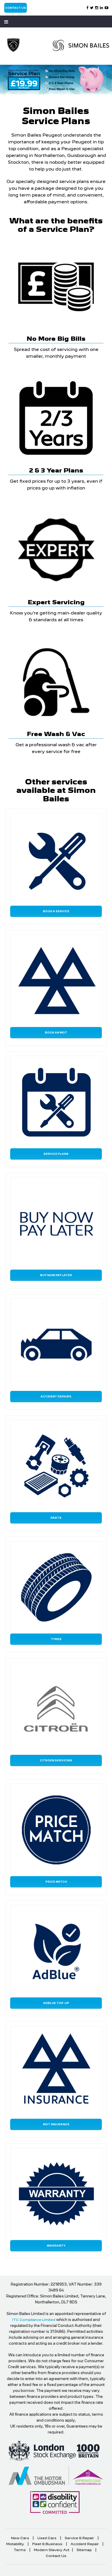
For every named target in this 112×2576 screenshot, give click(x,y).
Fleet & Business (47, 2544)
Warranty (56, 2245)
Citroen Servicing (56, 1760)
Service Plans (56, 1153)
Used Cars (46, 2538)
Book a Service (56, 911)
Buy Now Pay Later (56, 1275)
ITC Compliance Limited (33, 2320)
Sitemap (84, 2550)
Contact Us (15, 7)
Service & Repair (79, 2538)
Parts (56, 1517)
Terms (20, 2550)
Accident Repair (85, 2544)
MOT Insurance (56, 2124)
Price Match (56, 1881)
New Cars (20, 2538)
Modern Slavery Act (51, 2550)
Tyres (56, 1639)
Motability (15, 2544)
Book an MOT (56, 1032)
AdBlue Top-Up (56, 2003)
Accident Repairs (56, 1396)
